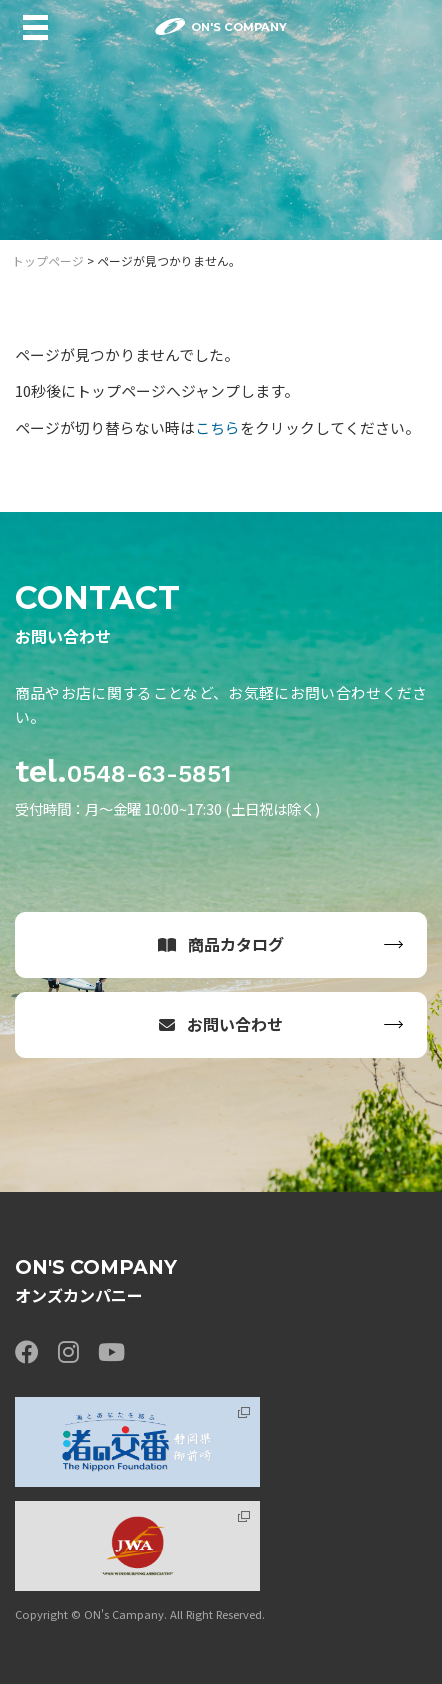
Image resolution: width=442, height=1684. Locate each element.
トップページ (48, 260)
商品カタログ (221, 944)
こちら (217, 427)
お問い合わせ (221, 1024)
